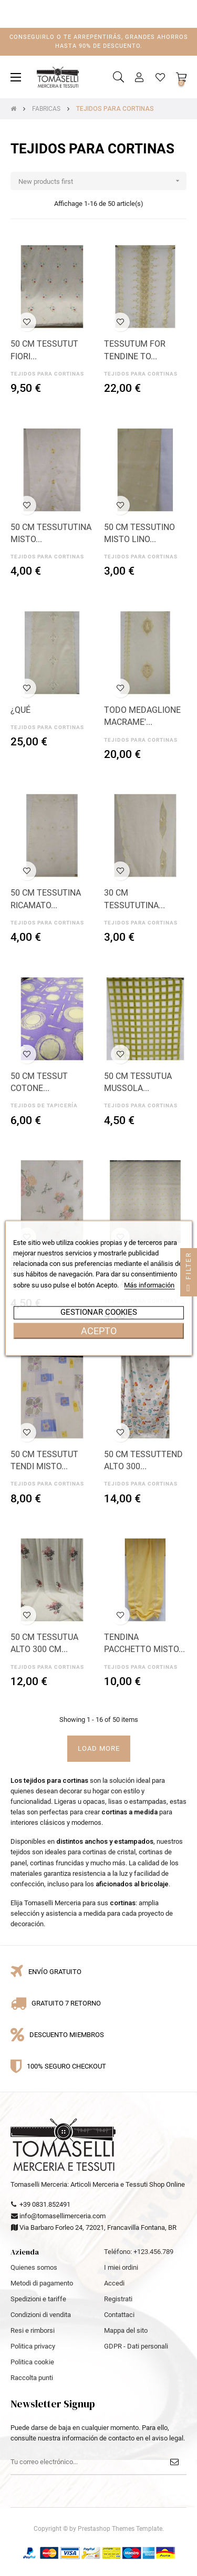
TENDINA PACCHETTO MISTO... (144, 1643)
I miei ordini (121, 2267)
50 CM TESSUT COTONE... (39, 1082)
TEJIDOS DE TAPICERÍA (44, 1105)
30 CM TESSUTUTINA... (134, 899)
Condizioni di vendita (41, 2315)
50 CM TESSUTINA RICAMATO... (46, 899)
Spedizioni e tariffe (38, 2299)
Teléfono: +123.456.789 (138, 2252)
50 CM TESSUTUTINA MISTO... (51, 533)
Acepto (99, 1330)
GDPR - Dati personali (136, 2346)
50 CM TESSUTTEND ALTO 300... (143, 1460)
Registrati (118, 2299)
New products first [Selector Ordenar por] (102, 181)
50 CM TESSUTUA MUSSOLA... (138, 1082)
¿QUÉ (20, 710)
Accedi (114, 2283)
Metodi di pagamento (42, 2283)
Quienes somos (34, 2267)
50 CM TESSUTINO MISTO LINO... (139, 533)
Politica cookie (32, 2362)
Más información (149, 1285)
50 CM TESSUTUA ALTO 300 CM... (44, 1643)
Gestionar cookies (98, 1311)
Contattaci (119, 2315)
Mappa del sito (126, 2330)
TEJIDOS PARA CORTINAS (47, 373)
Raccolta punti (32, 2378)
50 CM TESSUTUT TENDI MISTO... (44, 1460)
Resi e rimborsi (33, 2330)
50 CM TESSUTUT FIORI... (44, 350)
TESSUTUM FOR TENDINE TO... (134, 350)
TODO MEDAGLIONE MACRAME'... (142, 716)
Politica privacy (33, 2346)
